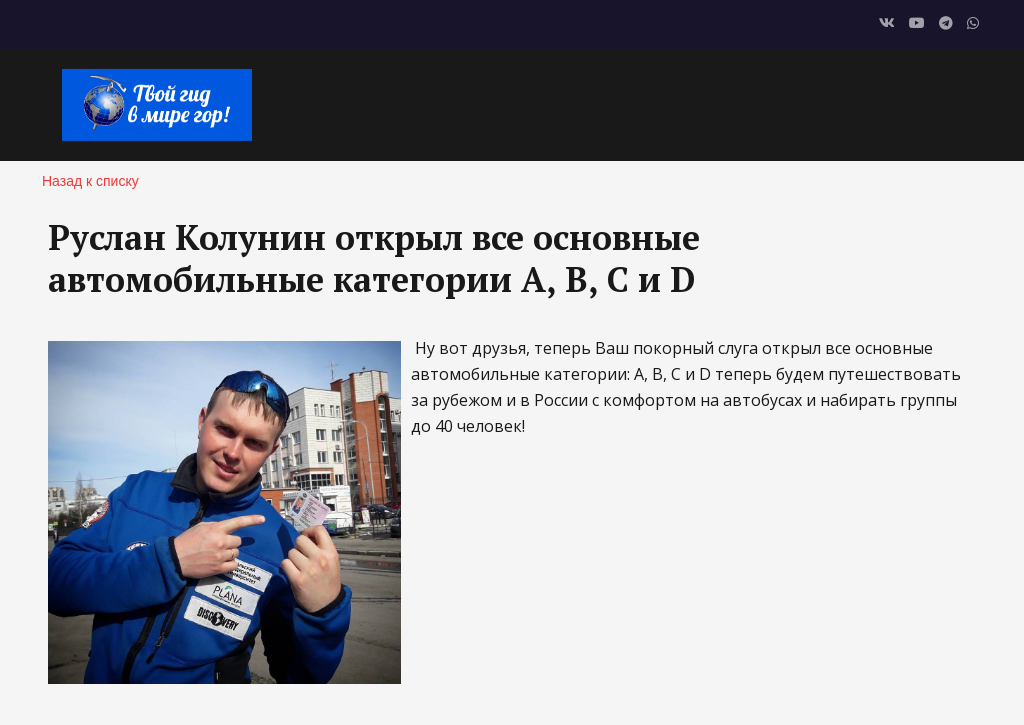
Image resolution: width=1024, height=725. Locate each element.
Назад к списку (90, 181)
